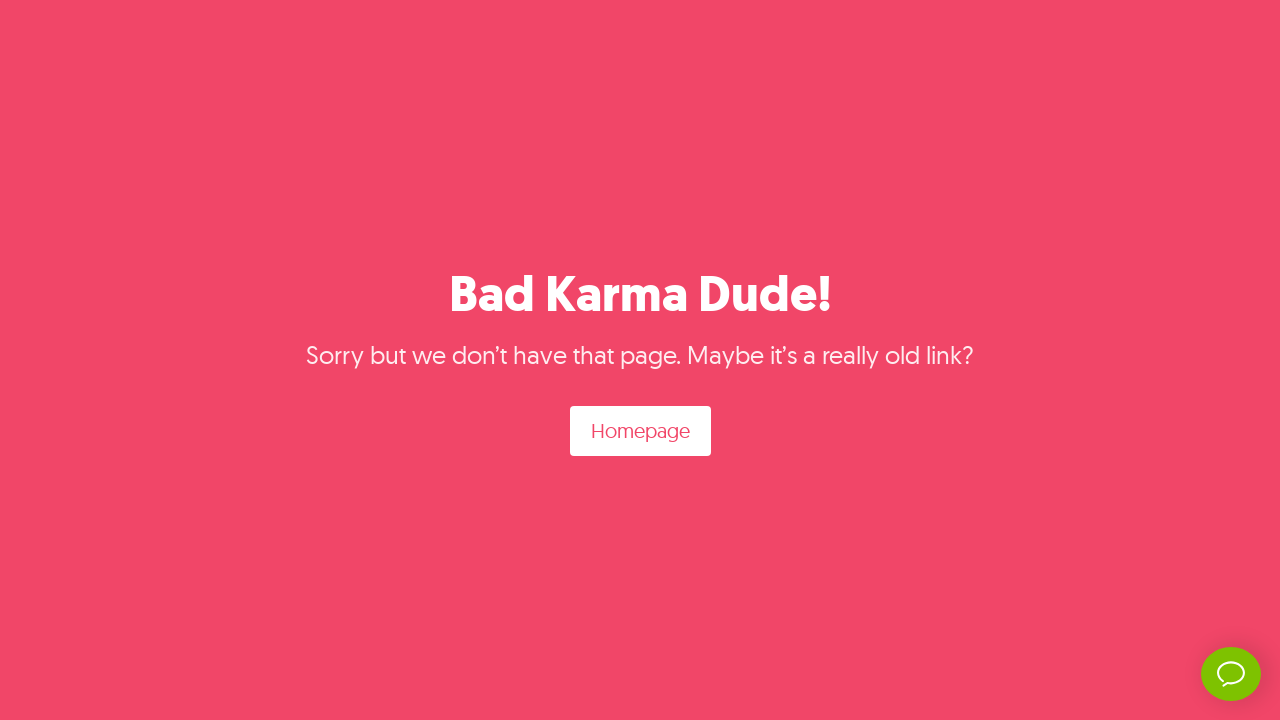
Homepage (640, 430)
